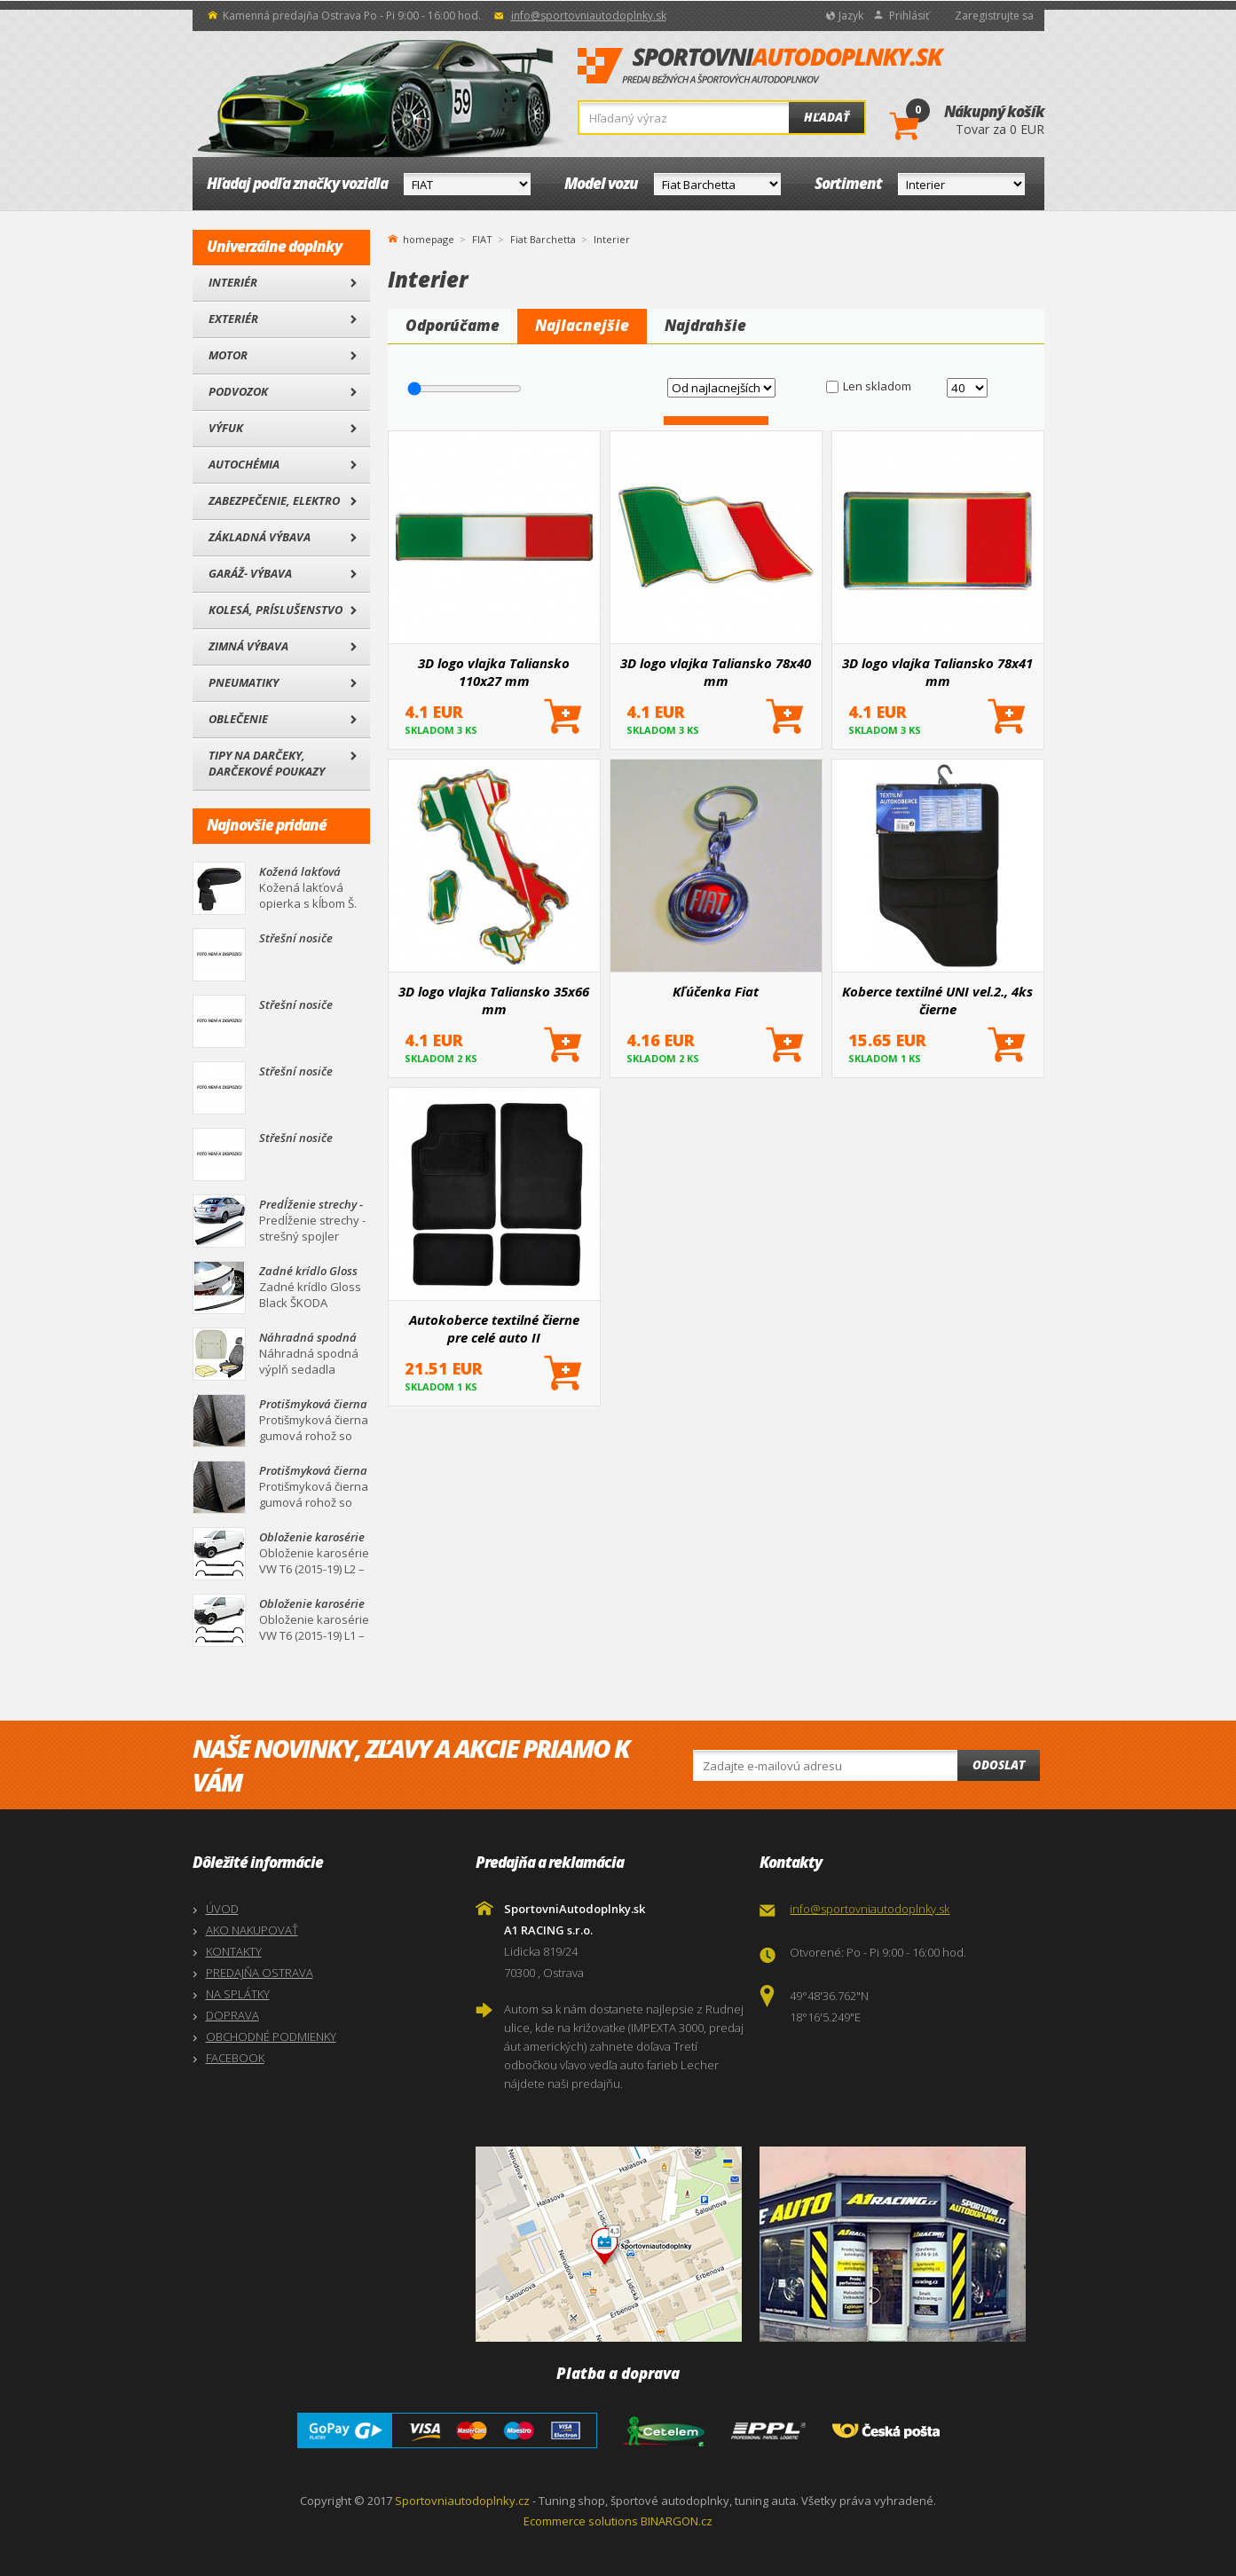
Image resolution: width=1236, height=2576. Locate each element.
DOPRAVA (232, 2015)
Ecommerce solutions (581, 2521)
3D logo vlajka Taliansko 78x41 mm (937, 671)
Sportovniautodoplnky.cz (462, 2501)
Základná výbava (260, 537)
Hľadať (826, 117)
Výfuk (226, 428)
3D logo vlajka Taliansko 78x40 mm (715, 671)
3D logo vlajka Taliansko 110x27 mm (494, 671)
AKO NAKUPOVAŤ (252, 1930)
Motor (228, 355)
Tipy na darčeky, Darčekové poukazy (267, 763)
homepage (428, 237)
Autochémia (244, 464)
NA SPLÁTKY (238, 1994)
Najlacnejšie (582, 325)
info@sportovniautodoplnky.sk (588, 15)
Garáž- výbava (250, 573)
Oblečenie (238, 719)
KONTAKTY (234, 1951)
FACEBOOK (235, 2058)
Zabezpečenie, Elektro (274, 500)
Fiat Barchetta (543, 239)
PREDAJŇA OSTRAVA (259, 1973)
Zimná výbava (248, 646)
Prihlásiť (909, 15)
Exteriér (233, 319)
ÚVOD (222, 1909)
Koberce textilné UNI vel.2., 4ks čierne (937, 1000)
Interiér (233, 282)
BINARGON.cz (676, 2521)
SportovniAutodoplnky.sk (761, 66)
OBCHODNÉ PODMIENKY (271, 2036)
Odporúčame (452, 325)
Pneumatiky (244, 682)
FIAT (482, 239)
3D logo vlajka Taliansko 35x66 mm (493, 1000)
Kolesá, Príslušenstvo (275, 610)
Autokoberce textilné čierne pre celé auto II (494, 1328)
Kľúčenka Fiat (716, 991)
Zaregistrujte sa (994, 15)
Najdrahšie (705, 325)
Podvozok (238, 391)
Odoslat (998, 1765)
